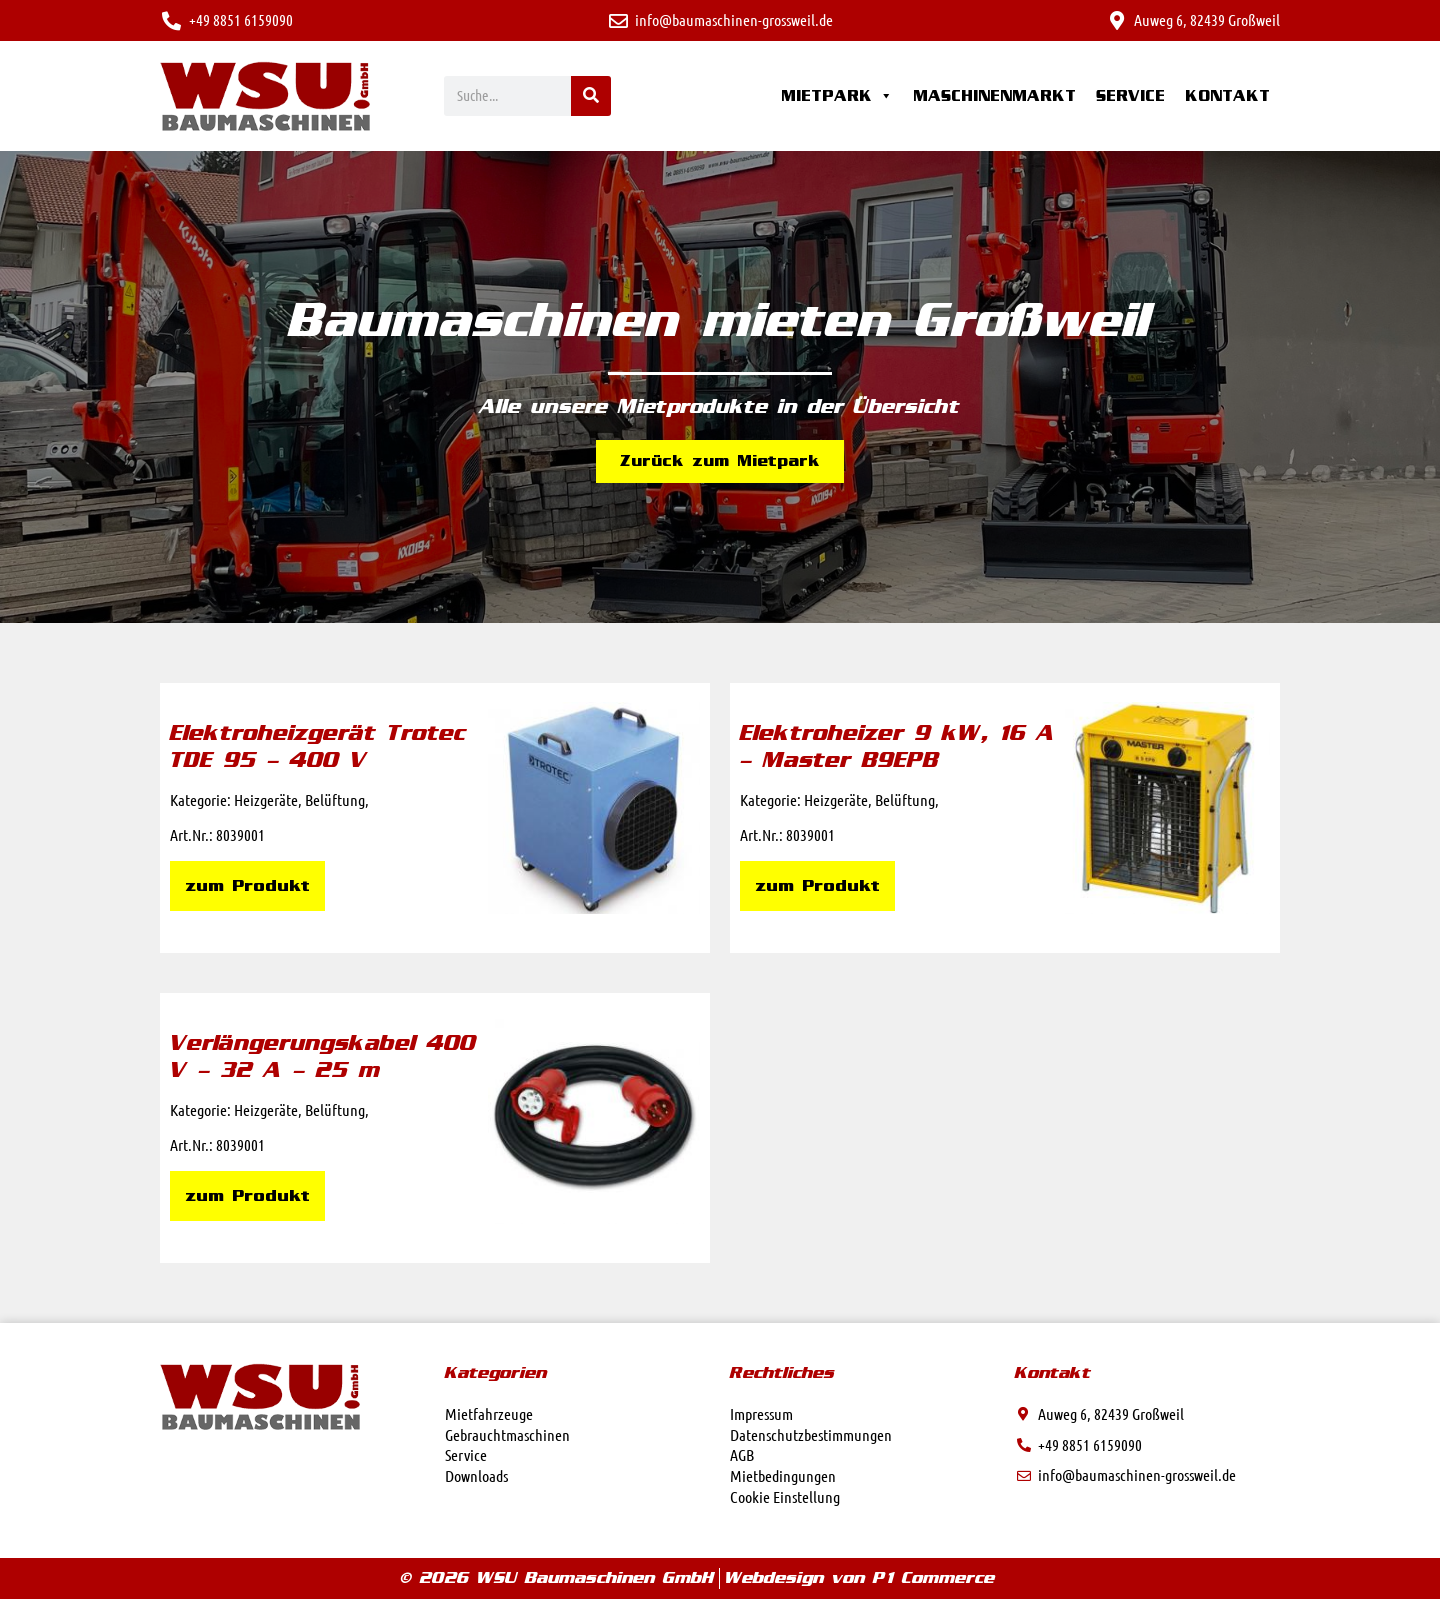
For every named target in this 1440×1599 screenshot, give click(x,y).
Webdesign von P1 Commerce (860, 1578)
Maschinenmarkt (994, 96)
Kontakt (1227, 96)
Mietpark (837, 96)
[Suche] (591, 96)
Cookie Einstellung (785, 1496)
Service (1130, 96)
